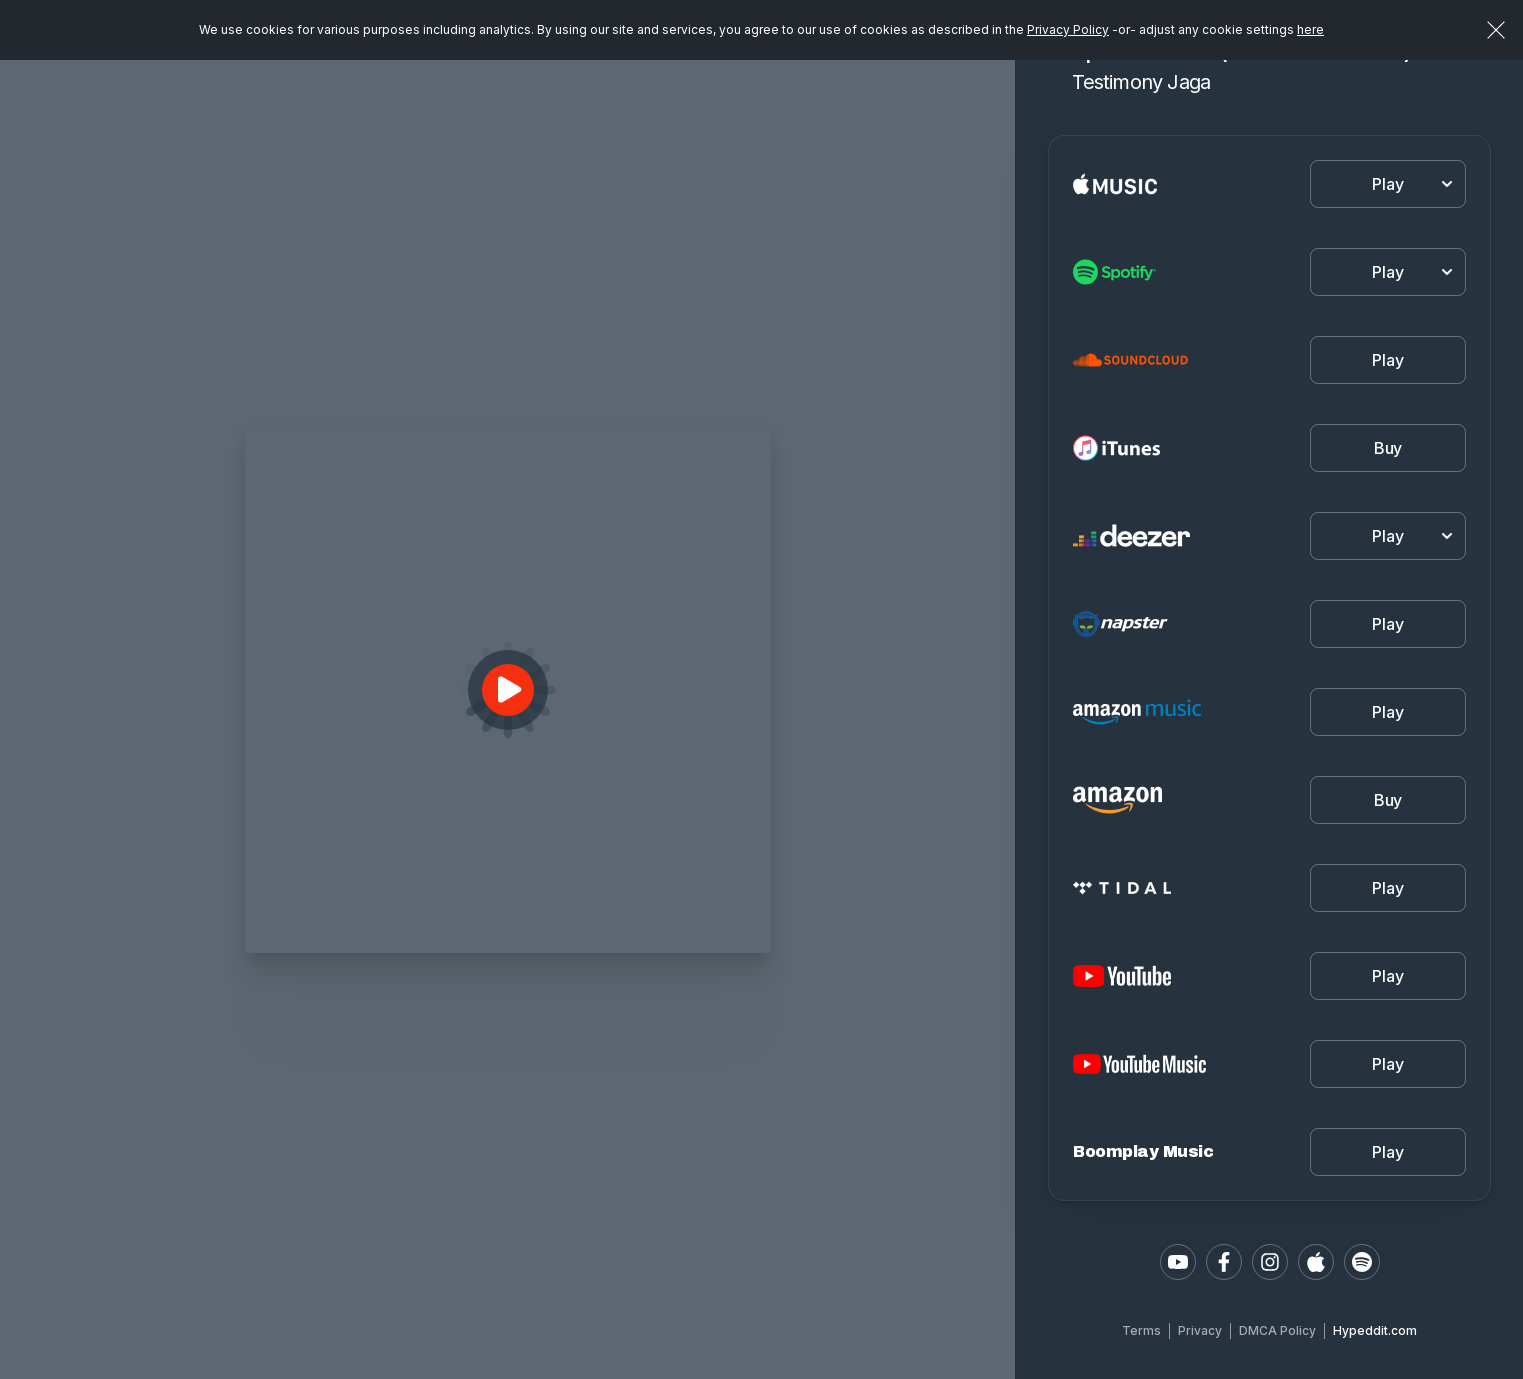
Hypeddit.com (1375, 1330)
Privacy (1200, 1330)
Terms (1141, 1330)
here (1310, 29)
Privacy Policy (1068, 29)
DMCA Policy (1277, 1330)
